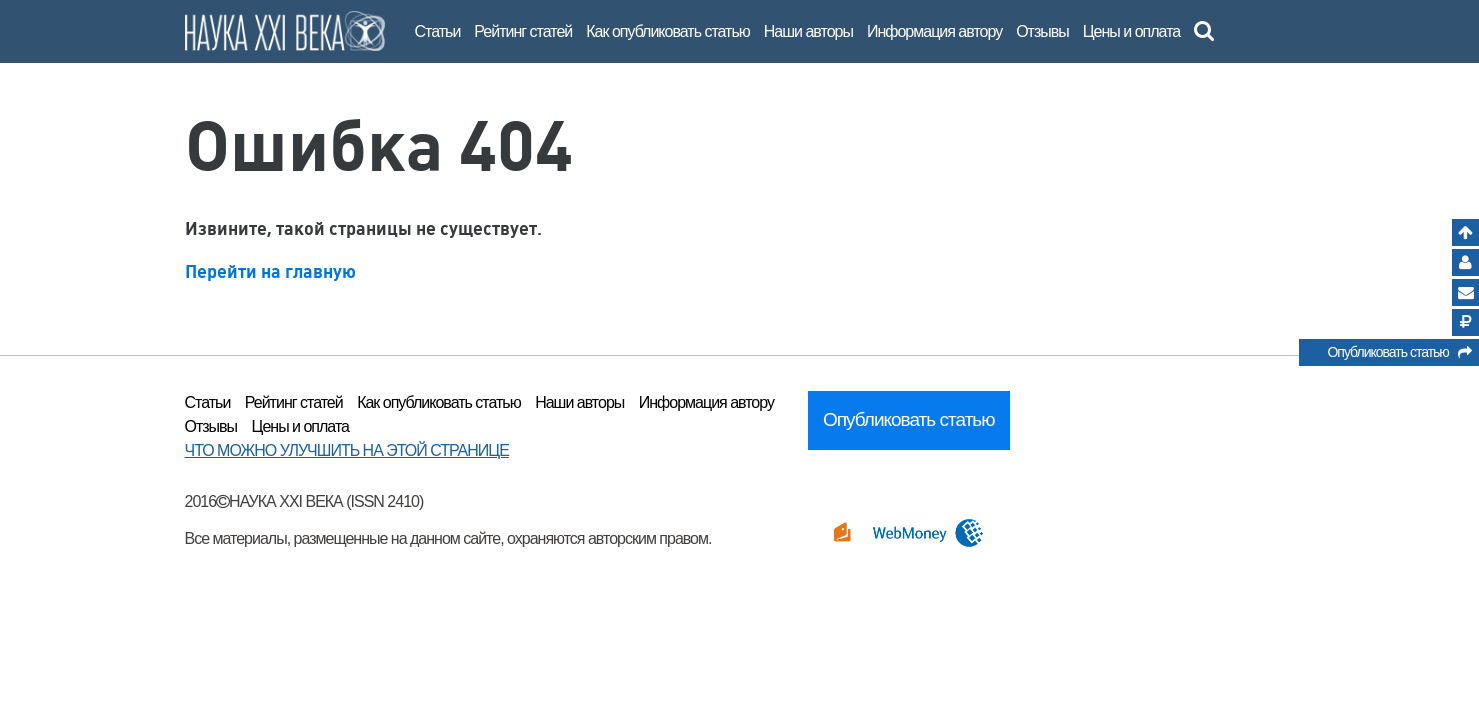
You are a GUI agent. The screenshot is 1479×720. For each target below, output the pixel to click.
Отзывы (1042, 31)
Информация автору (934, 31)
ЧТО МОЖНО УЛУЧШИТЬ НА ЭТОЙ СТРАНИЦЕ (347, 450)
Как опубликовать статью (668, 31)
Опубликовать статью (1398, 355)
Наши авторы (808, 31)
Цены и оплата (1131, 31)
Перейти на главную (270, 271)
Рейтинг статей (523, 31)
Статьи (438, 31)
